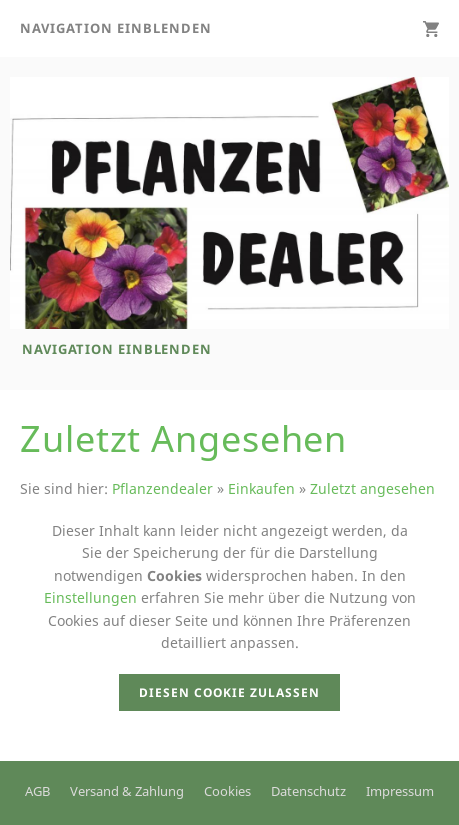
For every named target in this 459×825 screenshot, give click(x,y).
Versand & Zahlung (127, 791)
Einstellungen (90, 597)
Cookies (227, 791)
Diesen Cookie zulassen (229, 692)
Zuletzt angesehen (372, 488)
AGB (37, 791)
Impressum (400, 791)
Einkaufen (261, 488)
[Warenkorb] (431, 28)
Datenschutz (308, 791)
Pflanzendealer (162, 488)
